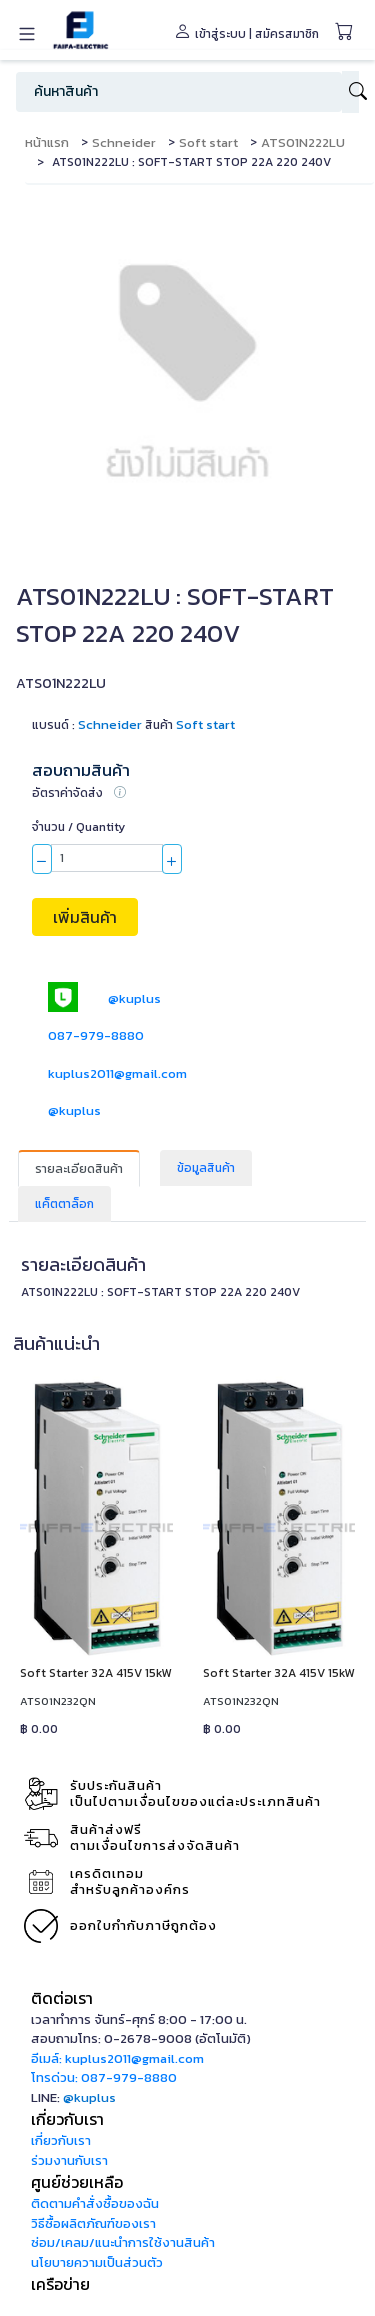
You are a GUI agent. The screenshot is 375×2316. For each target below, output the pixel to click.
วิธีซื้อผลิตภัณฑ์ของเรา (93, 2223)
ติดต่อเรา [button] (62, 1998)
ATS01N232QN (58, 1701)
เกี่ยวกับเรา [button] (67, 2119)
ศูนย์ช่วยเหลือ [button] (77, 2182)
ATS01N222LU (303, 142)
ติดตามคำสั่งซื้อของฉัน (95, 2203)
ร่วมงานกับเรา (69, 2160)
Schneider (124, 142)
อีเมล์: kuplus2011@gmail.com (117, 2058)
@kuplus (134, 998)
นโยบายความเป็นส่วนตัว (97, 2262)
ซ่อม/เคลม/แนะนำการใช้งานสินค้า (123, 2242)
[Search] (179, 92)
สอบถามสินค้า (81, 770)
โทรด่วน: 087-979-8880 (104, 2077)
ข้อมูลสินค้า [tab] (206, 1168)
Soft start (208, 142)
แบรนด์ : (87, 724)
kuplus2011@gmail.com (117, 1073)
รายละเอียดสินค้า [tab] (79, 1169)
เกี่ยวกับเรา (61, 2140)
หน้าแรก (47, 142)
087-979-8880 (96, 1035)
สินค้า (159, 725)
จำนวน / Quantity (78, 827)
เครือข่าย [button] (60, 2284)
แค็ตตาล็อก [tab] (64, 1204)
